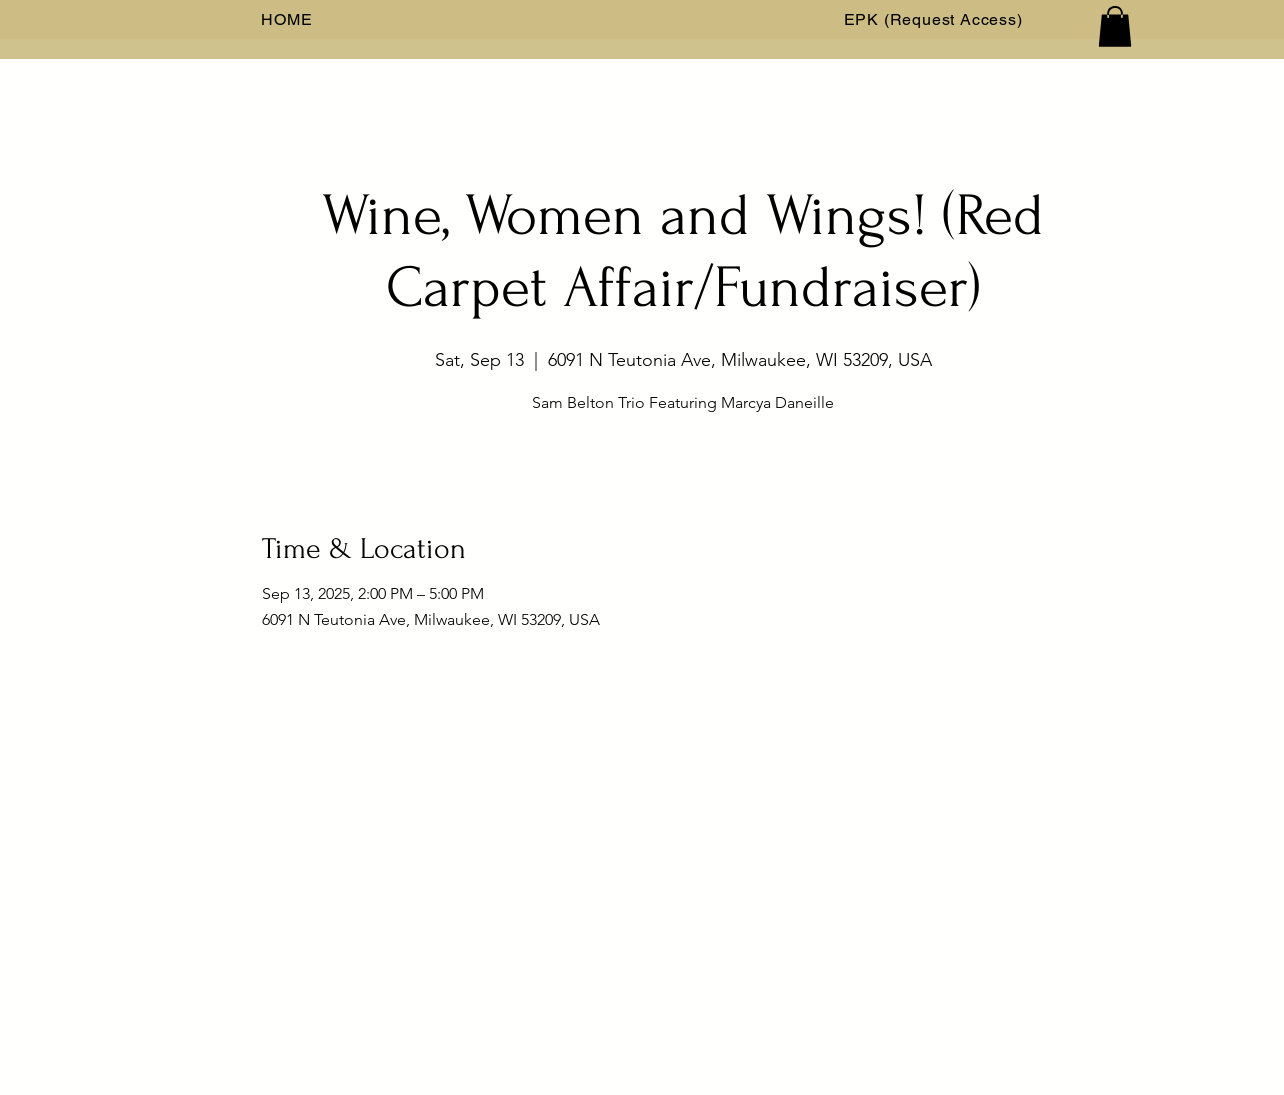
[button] (1115, 26)
